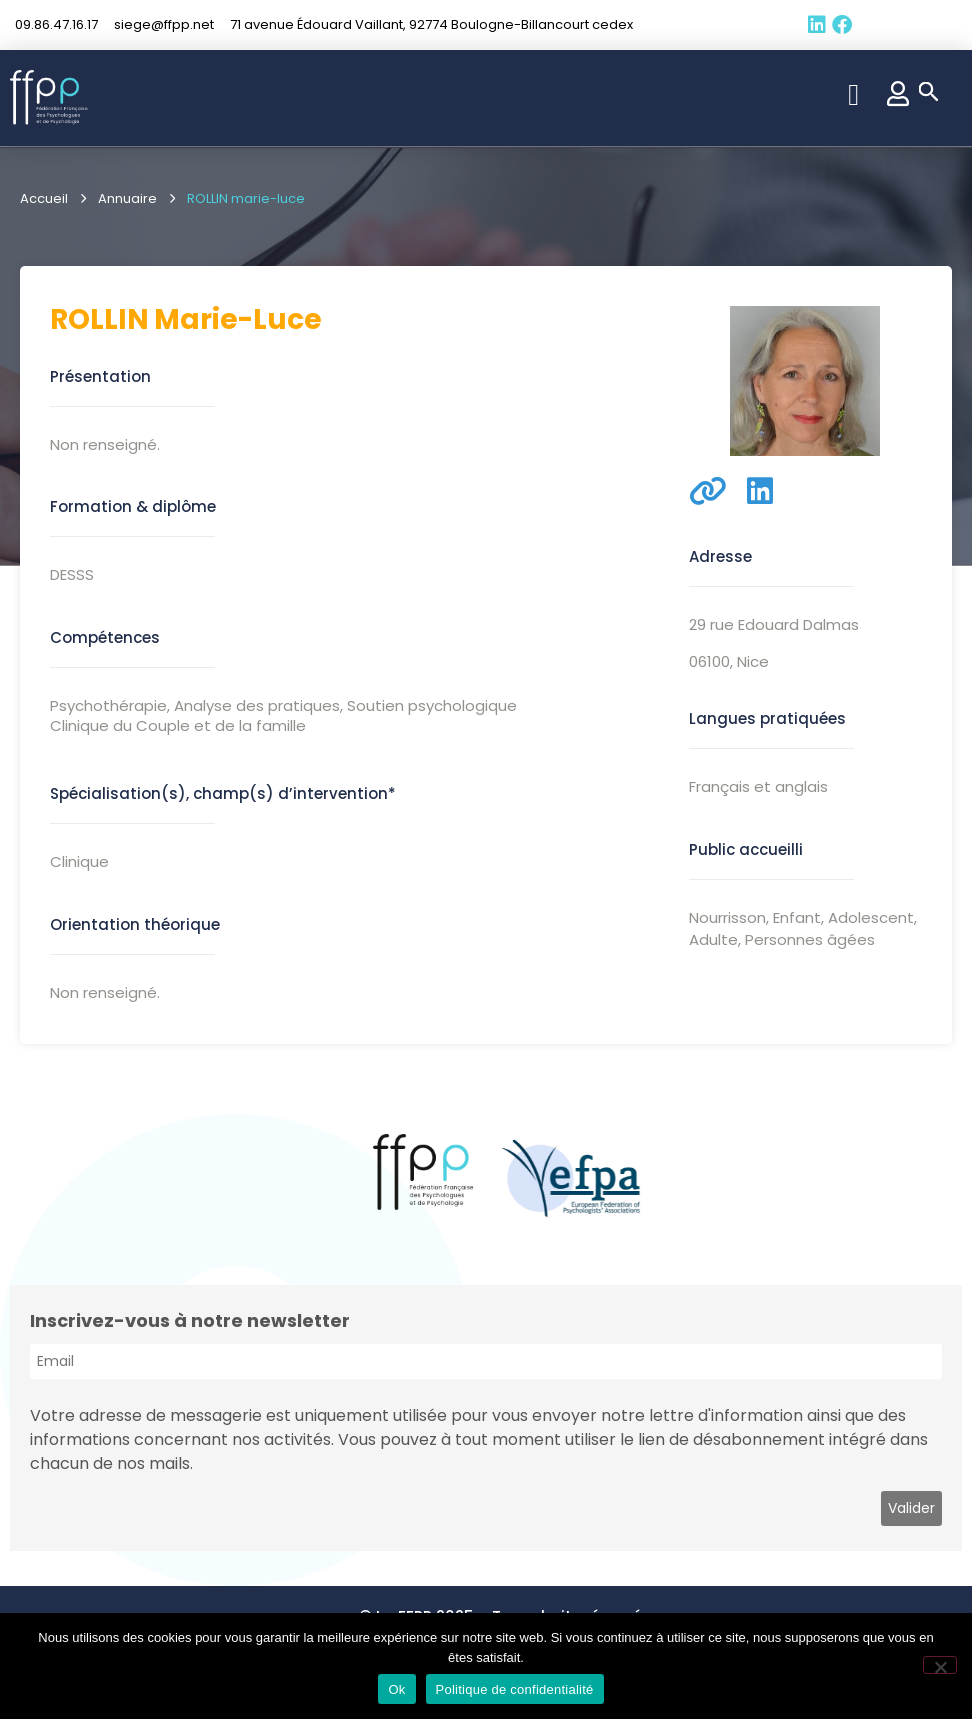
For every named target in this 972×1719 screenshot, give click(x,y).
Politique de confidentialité (515, 1689)
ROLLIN (99, 319)
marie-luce (238, 319)
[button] (854, 94)
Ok (396, 1689)
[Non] (940, 1665)
